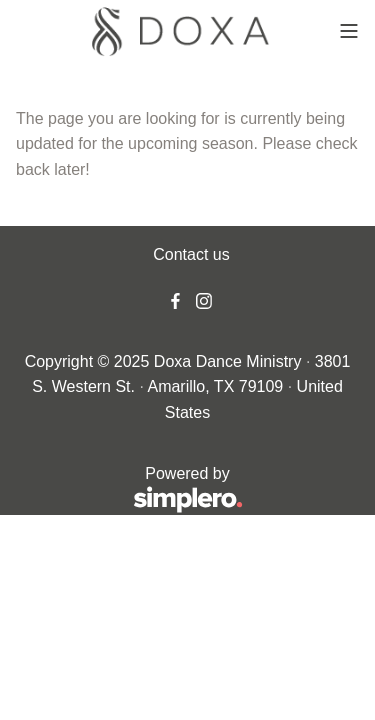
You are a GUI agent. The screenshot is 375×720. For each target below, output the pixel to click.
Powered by (129, 490)
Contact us (191, 254)
